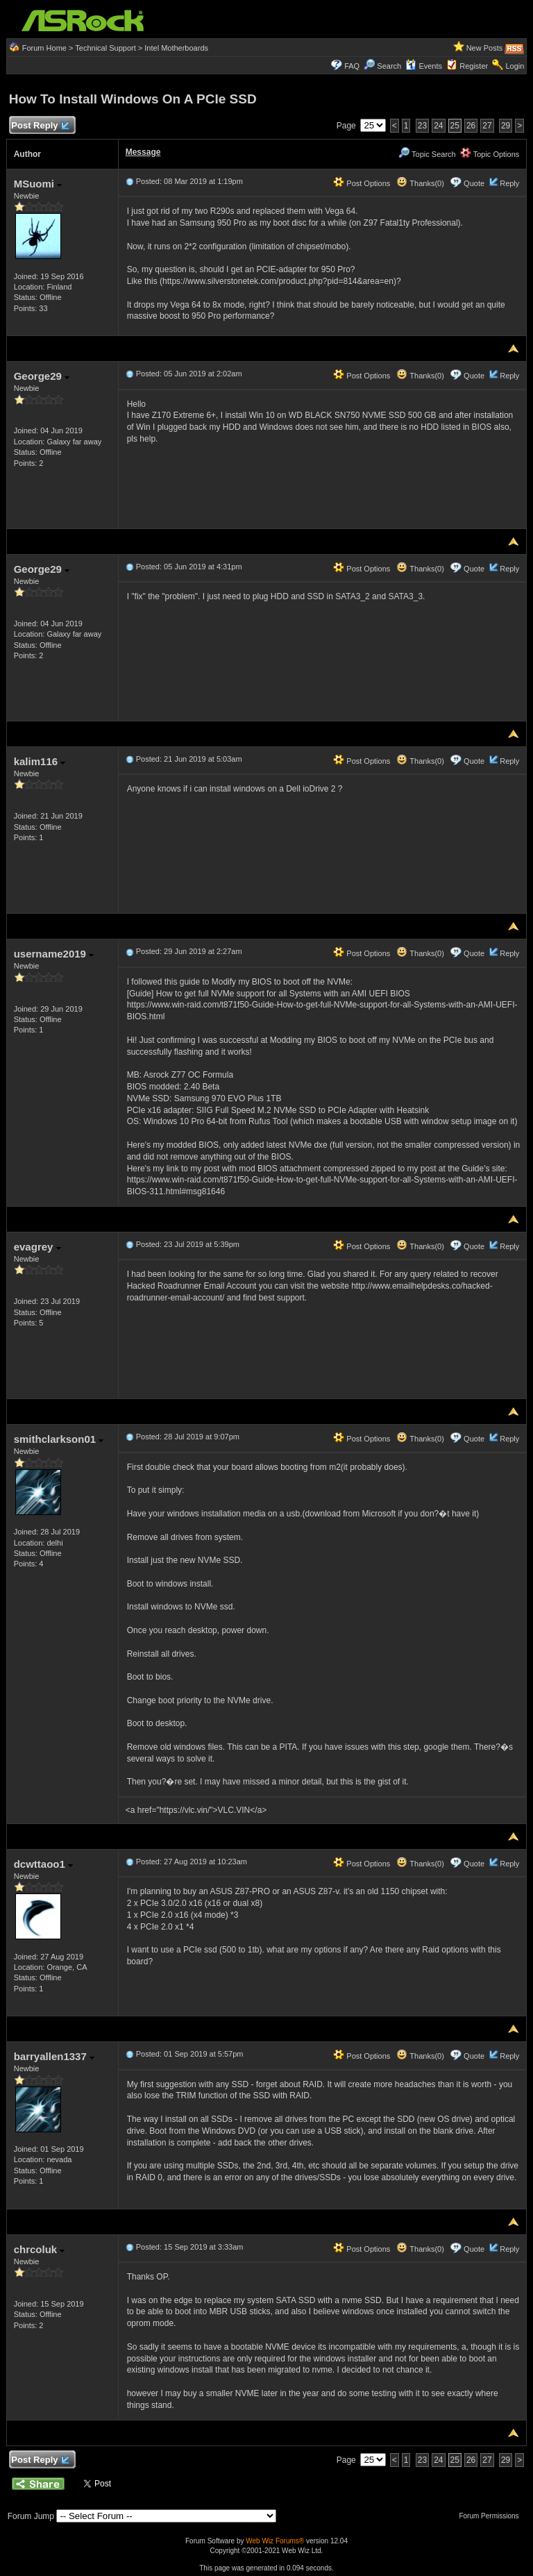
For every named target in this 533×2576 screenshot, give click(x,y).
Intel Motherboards (176, 48)
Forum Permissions (492, 2516)
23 (422, 126)
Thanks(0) (419, 183)
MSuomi (38, 184)
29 (505, 126)
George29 (41, 376)
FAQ (351, 66)
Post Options (361, 183)
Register (473, 66)
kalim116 (40, 761)
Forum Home (44, 48)
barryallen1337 (54, 2056)
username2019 (54, 954)
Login (514, 66)
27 (486, 126)
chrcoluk (39, 2249)
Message (143, 152)
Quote (474, 183)
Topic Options (490, 154)
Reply (509, 183)
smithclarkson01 (59, 1439)
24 (438, 126)
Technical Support (105, 48)
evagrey (37, 1247)
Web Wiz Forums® (275, 2541)
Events (423, 66)
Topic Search (426, 154)
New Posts (484, 48)
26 (470, 126)
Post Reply (40, 126)
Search (389, 66)
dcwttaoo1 (43, 1864)
